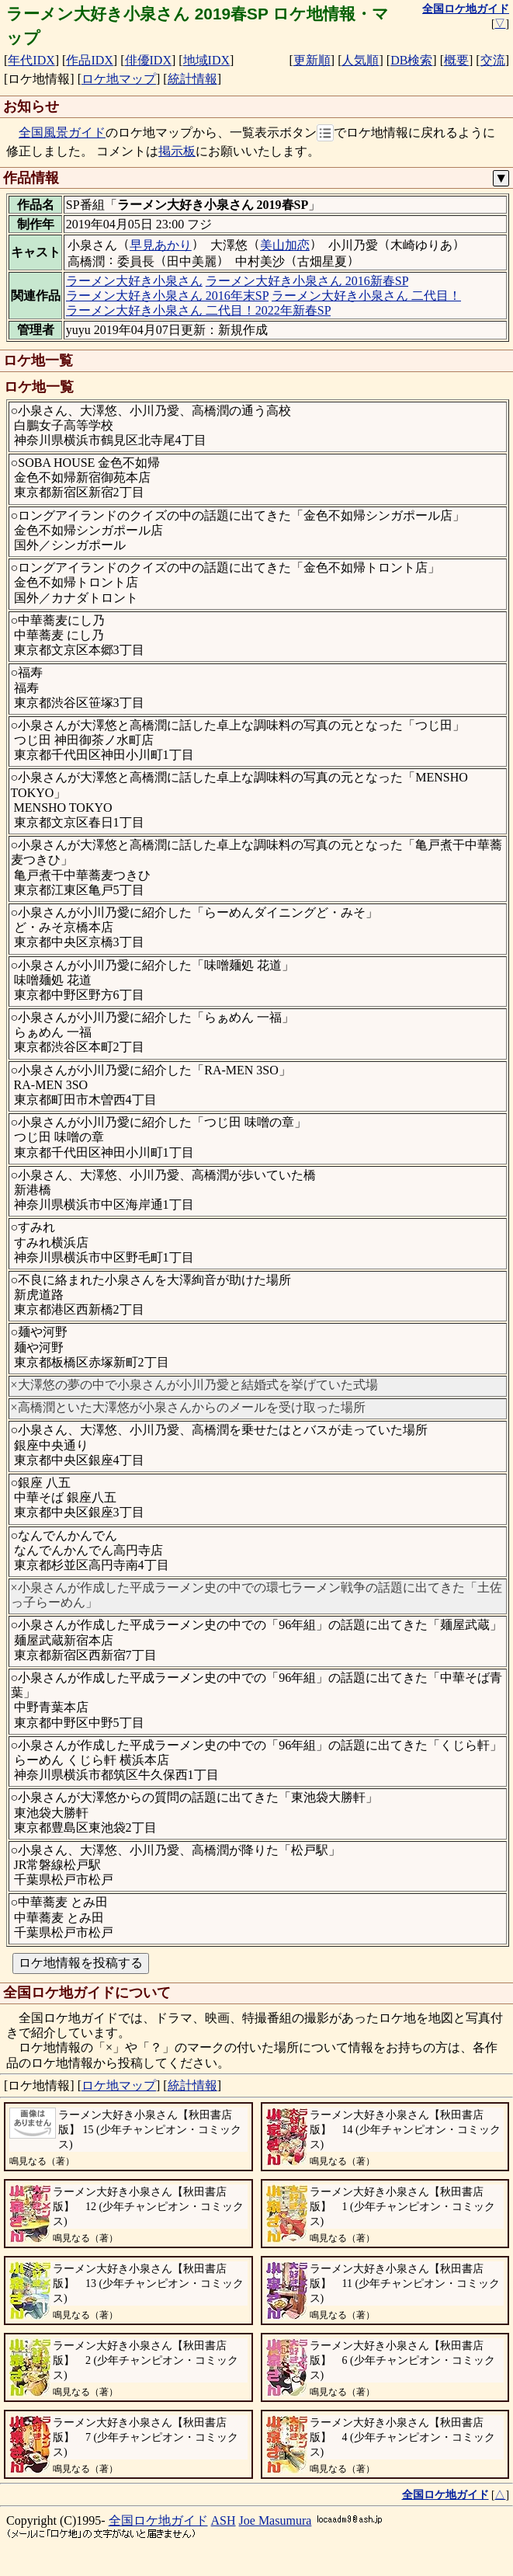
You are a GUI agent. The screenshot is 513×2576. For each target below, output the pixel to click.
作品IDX (89, 60)
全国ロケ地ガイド (158, 2520)
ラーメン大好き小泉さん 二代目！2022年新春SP (198, 310)
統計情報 (192, 78)
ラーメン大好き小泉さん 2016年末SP (167, 295)
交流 (492, 60)
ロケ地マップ (118, 78)
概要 (456, 60)
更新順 (312, 60)
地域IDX (206, 60)
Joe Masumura (275, 2520)
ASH (223, 2520)
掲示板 (177, 151)
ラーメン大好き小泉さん (134, 280)
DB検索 (411, 60)
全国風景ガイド (62, 132)
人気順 (360, 60)
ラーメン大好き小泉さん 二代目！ (366, 295)
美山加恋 (285, 245)
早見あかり (161, 245)
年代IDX (31, 60)
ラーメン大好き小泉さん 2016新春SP (307, 280)
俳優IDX (148, 60)
